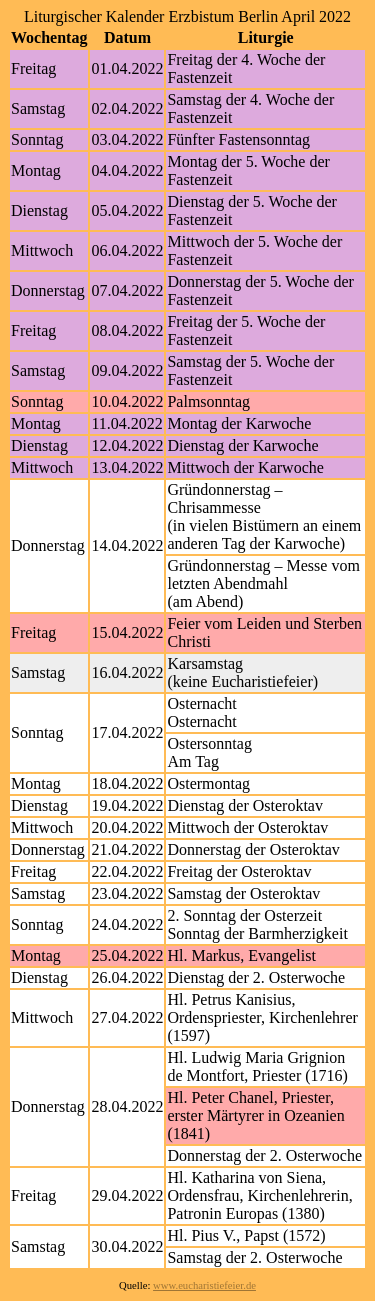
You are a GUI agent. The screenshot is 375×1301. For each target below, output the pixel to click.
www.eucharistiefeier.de (204, 1285)
